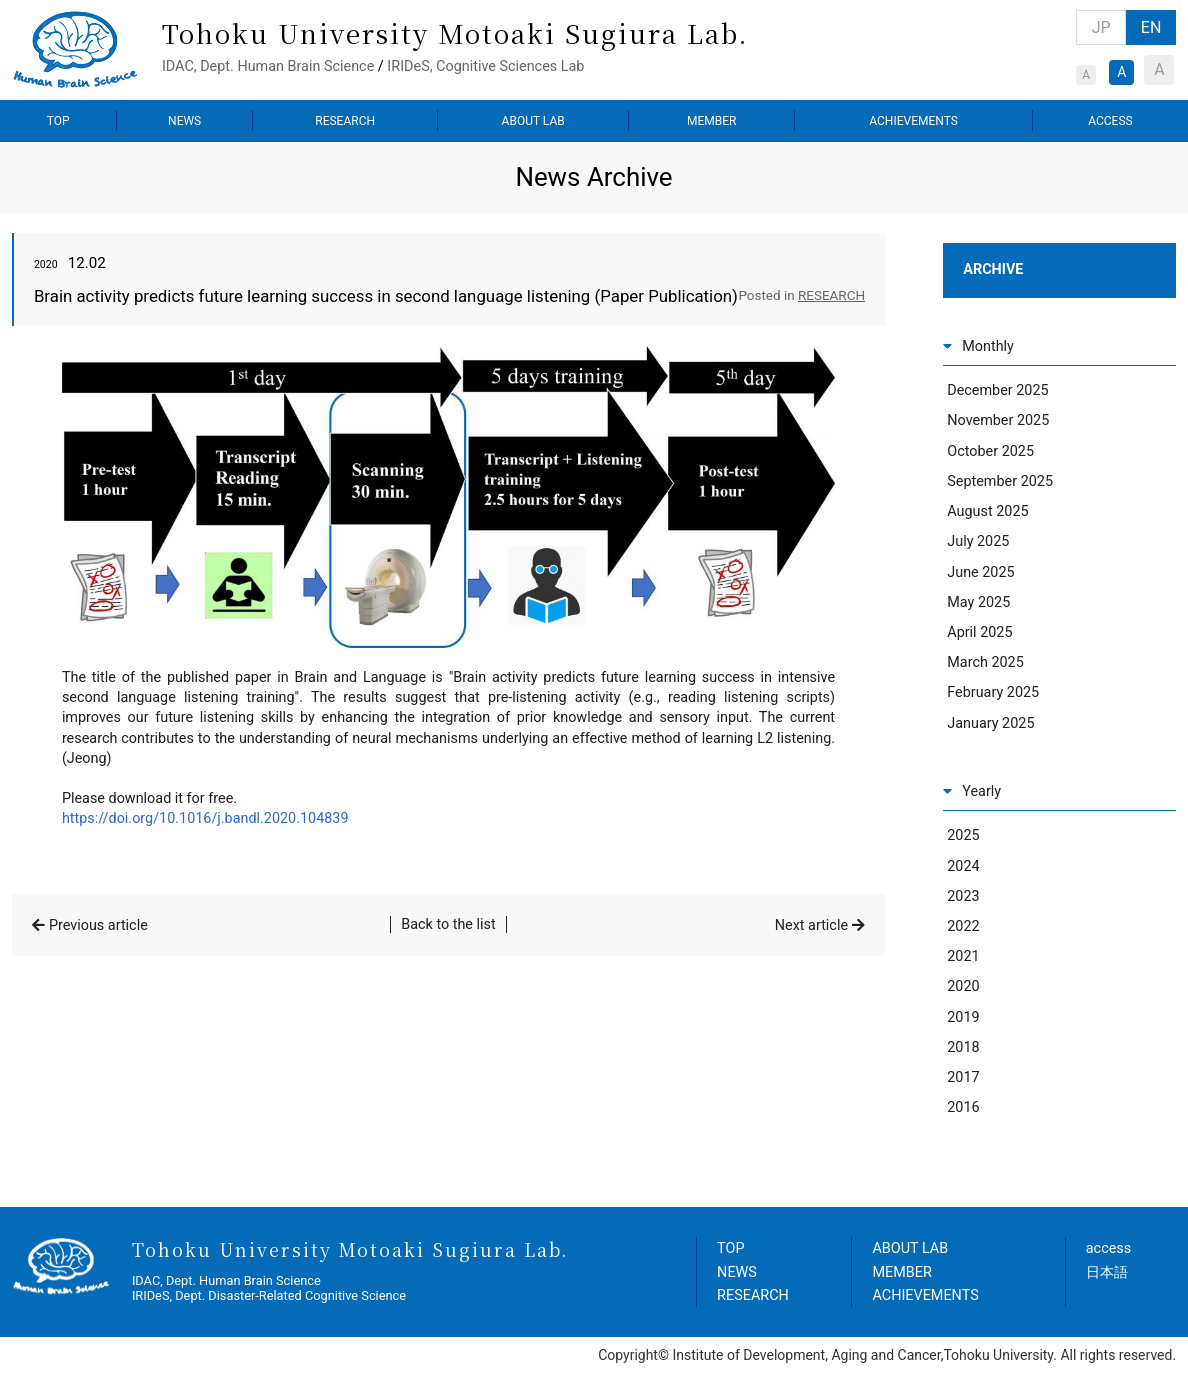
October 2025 (990, 451)
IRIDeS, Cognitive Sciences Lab (485, 66)
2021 (963, 956)
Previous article (98, 925)
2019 (963, 1017)
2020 (963, 986)
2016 (963, 1107)
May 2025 (978, 602)
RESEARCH (345, 121)
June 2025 (980, 572)
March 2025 (985, 662)
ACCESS (1110, 121)
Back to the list (448, 924)
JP (1101, 27)
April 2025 (979, 632)
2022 (963, 926)
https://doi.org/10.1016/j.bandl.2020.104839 (205, 818)
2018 (963, 1047)
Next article (811, 925)
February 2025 (993, 692)
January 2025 (990, 723)
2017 (963, 1077)
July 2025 (978, 541)
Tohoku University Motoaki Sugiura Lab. (455, 32)
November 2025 (998, 420)
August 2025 (987, 511)
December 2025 (997, 390)
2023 (963, 896)
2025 (963, 835)
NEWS (184, 121)
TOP (58, 121)
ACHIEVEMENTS (913, 121)
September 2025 (1000, 481)
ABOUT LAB (533, 121)
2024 (963, 866)
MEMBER (711, 121)
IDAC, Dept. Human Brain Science (268, 66)
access (1108, 1248)
